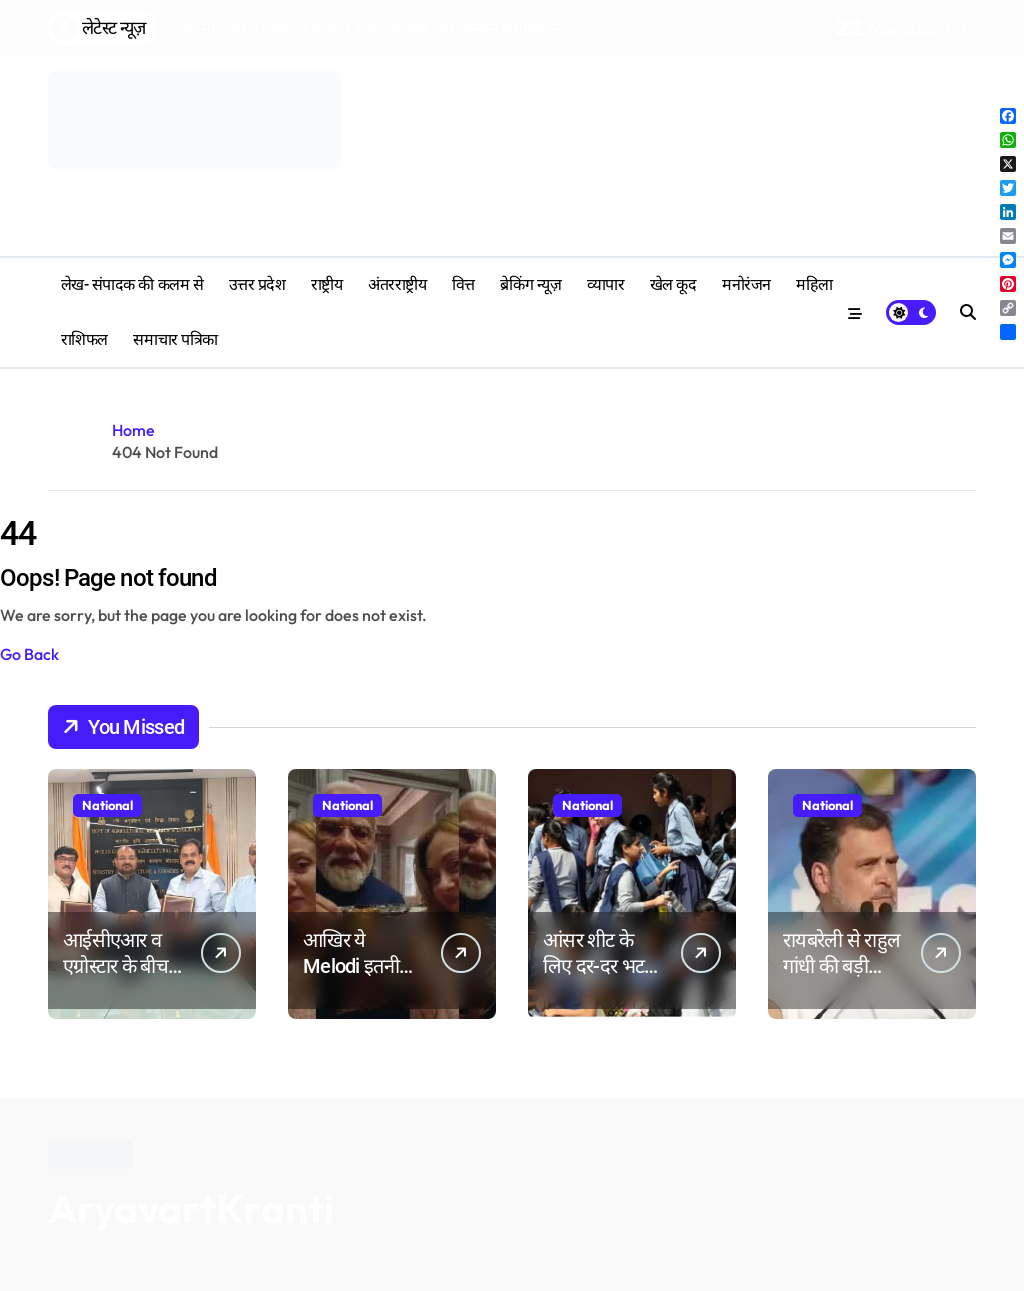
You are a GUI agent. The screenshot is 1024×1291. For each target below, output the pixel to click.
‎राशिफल (84, 339)
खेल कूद (673, 284)
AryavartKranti (191, 1208)
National (107, 805)
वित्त (463, 284)
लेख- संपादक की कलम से (132, 284)
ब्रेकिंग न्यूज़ (530, 284)
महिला (814, 284)
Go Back (29, 654)
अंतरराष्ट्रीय (397, 284)
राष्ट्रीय (327, 284)
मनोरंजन (746, 284)
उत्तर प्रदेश (257, 284)
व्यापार (606, 284)
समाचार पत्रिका (175, 339)
